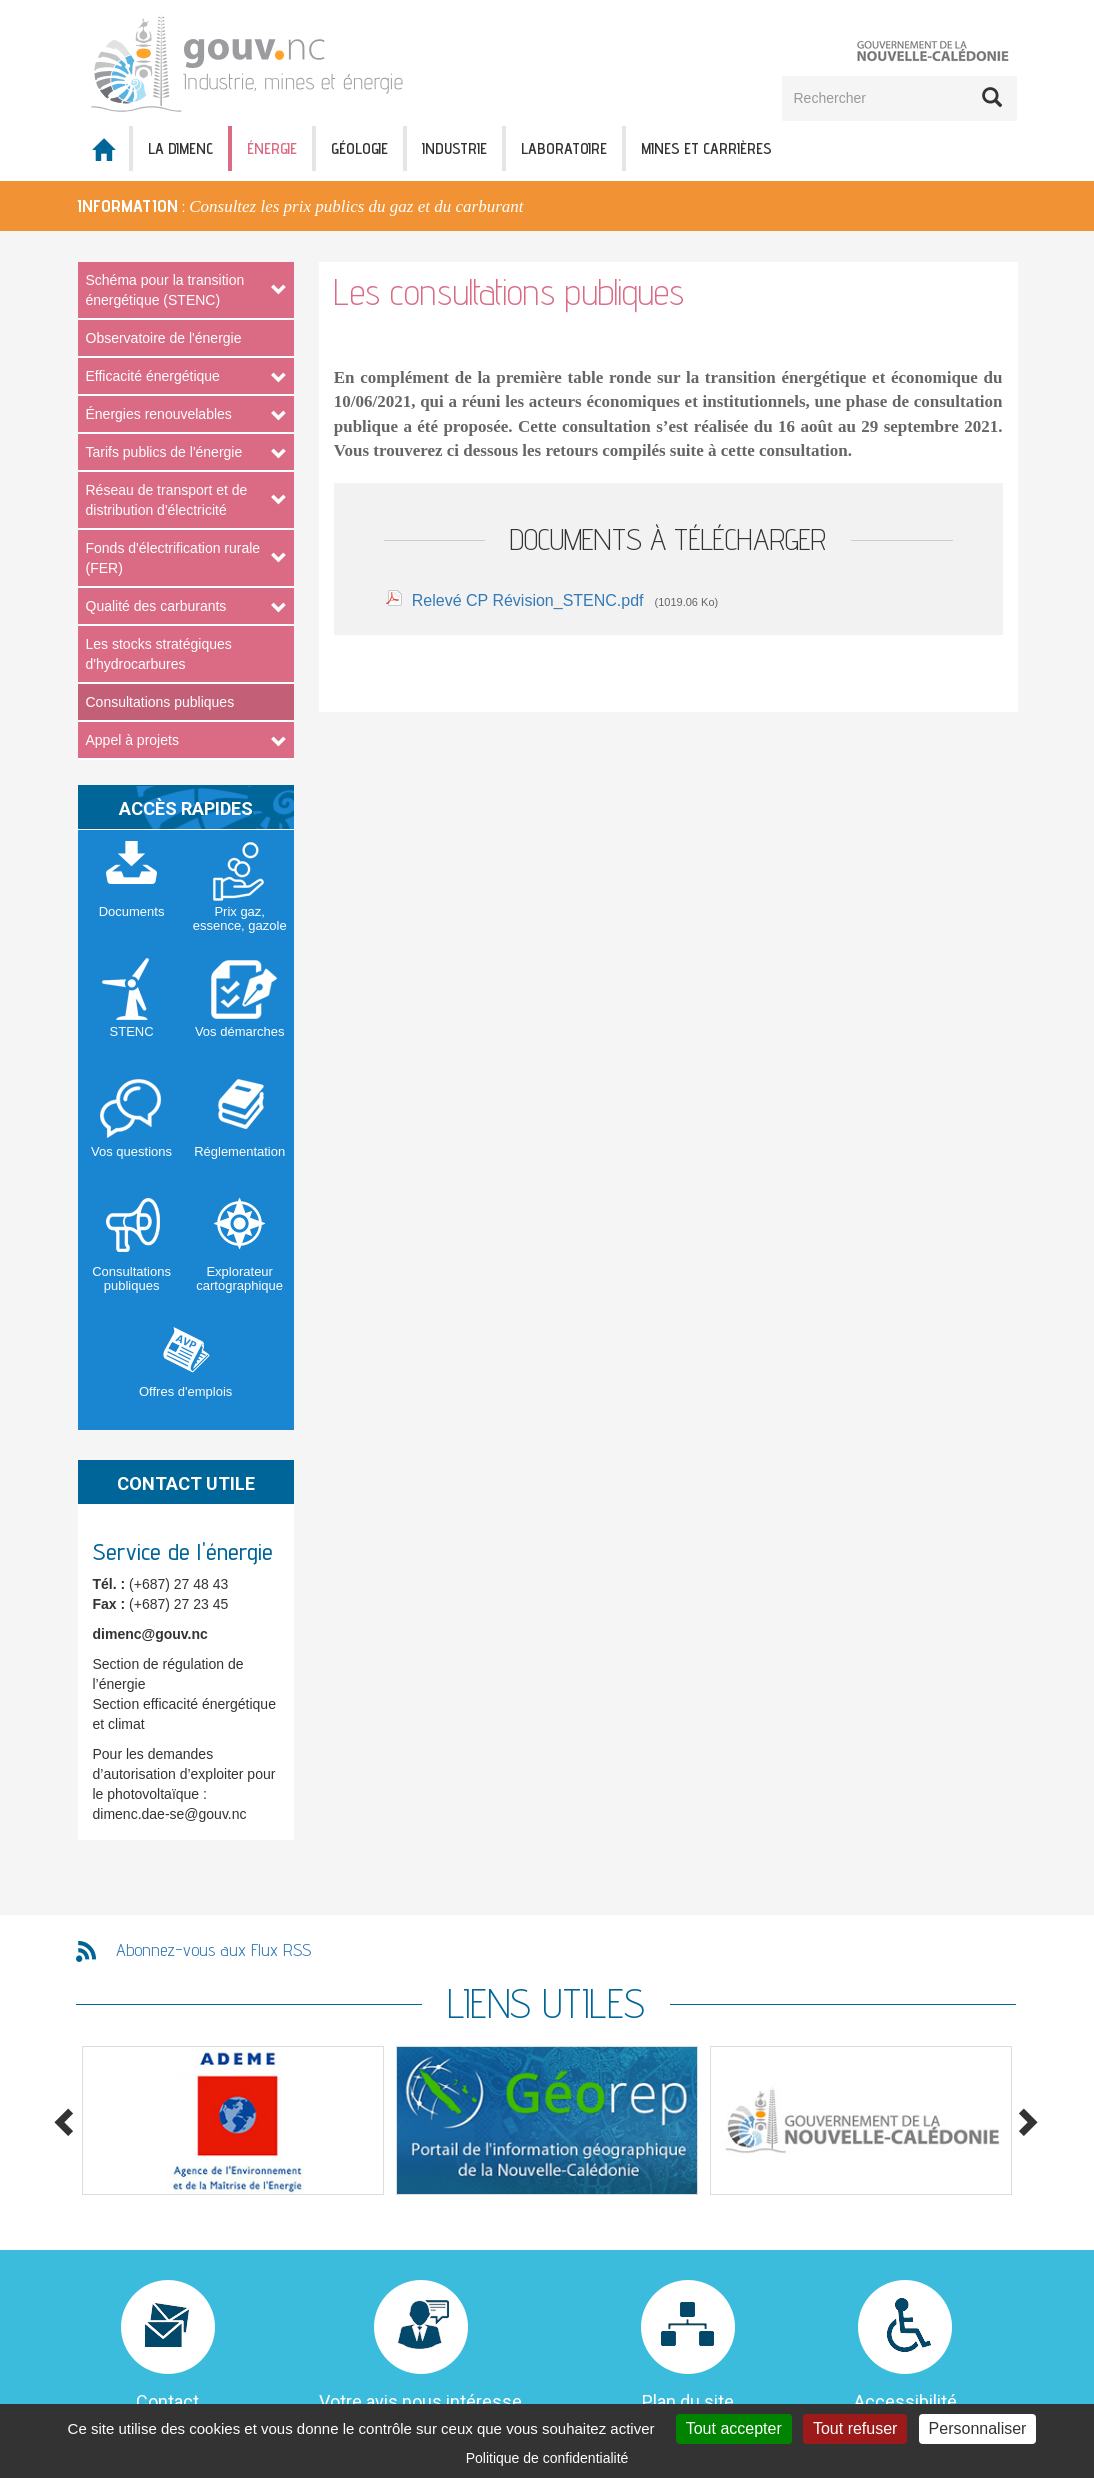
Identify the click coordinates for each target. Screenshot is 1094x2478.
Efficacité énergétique (153, 376)
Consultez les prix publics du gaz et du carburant (356, 206)
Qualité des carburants (156, 606)
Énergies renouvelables (159, 414)
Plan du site (688, 2401)
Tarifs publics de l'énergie (164, 452)
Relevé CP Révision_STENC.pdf (528, 600)
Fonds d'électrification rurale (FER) (173, 558)
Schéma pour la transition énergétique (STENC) (165, 290)
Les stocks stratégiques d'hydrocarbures (159, 654)
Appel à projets (132, 740)
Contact (167, 2401)
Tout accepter (734, 2428)
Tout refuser (855, 2428)
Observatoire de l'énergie (164, 338)
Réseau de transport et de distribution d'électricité (167, 500)
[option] (547, 206)
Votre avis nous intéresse (420, 2401)
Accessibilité (905, 2401)
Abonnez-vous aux (213, 1949)
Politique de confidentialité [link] (547, 2458)
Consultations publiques (160, 702)
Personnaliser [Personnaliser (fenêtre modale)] (978, 2428)
